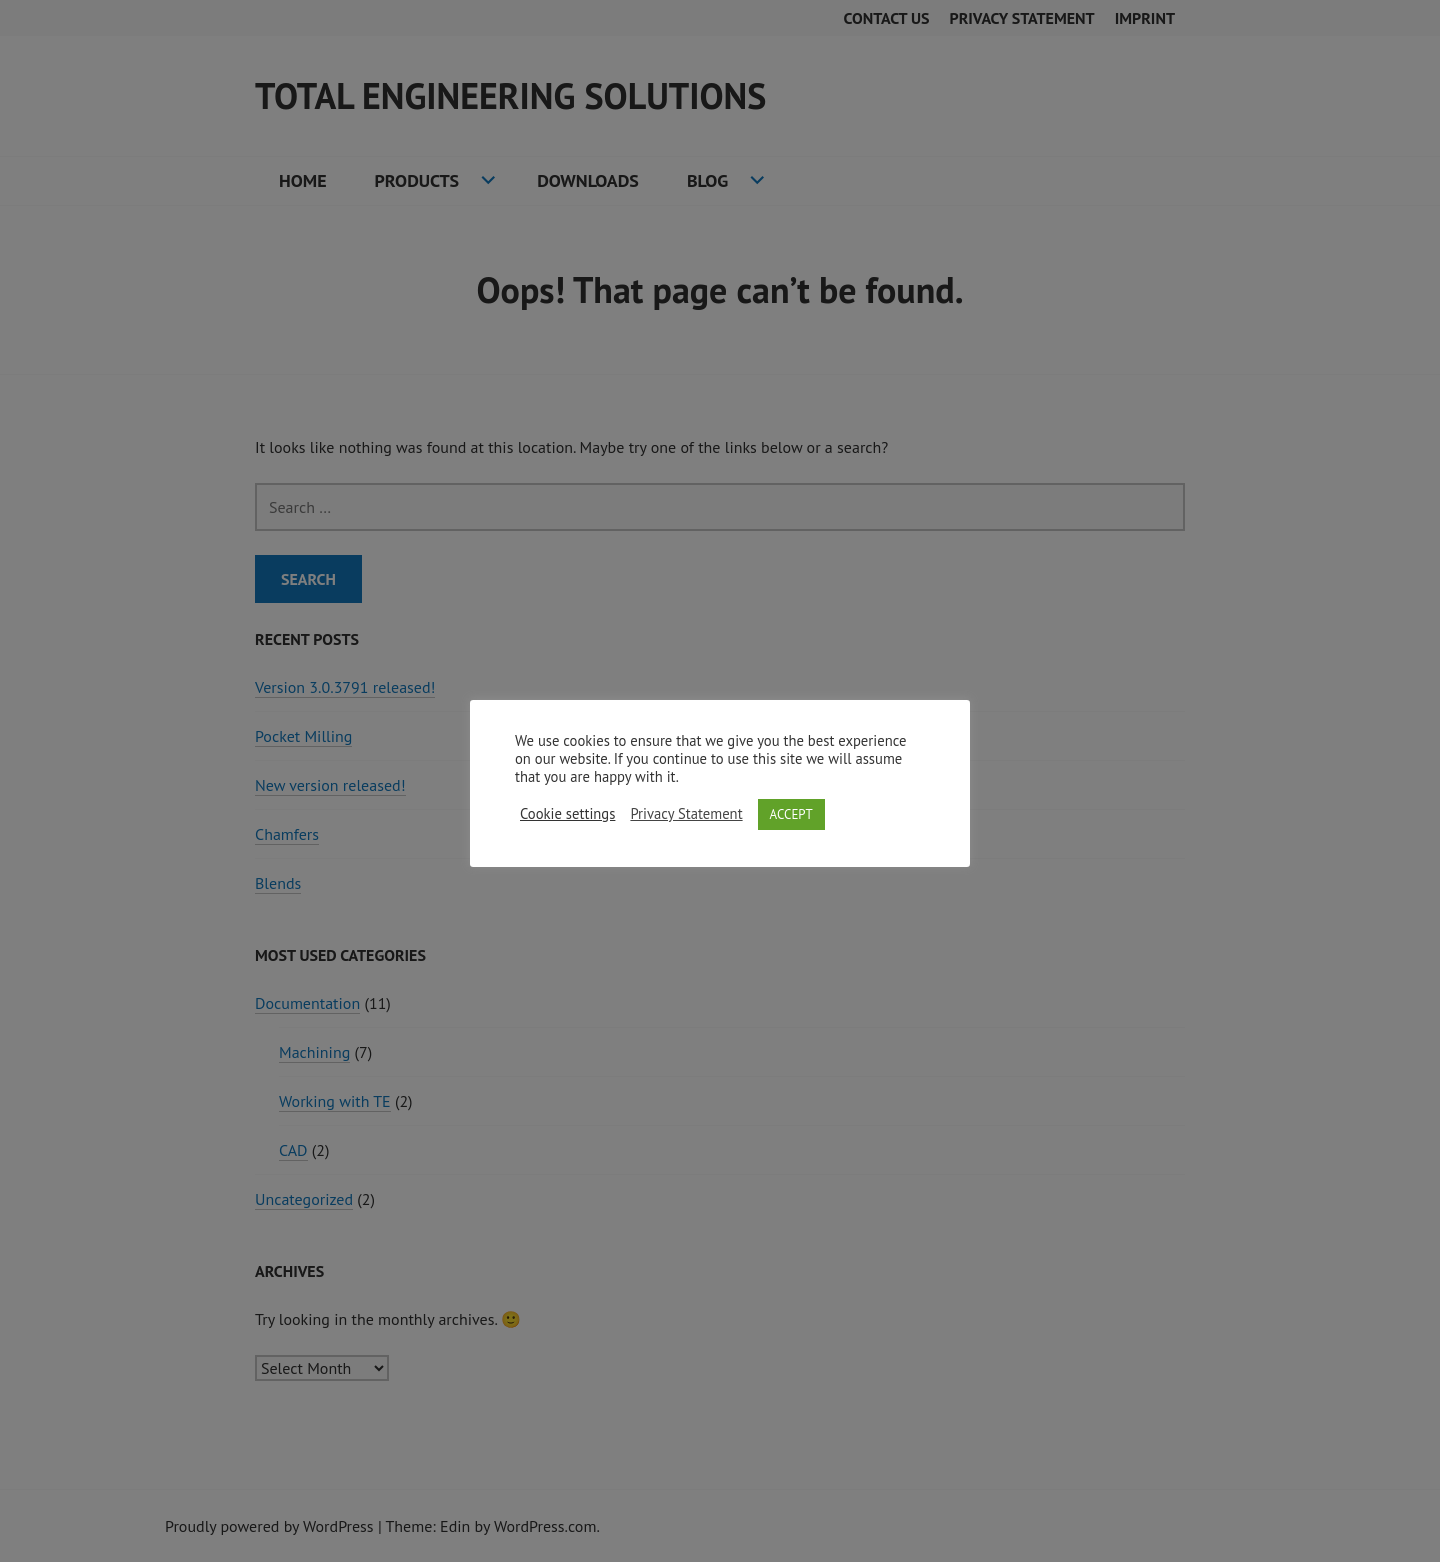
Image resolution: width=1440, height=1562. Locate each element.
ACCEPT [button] (791, 814)
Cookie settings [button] (567, 814)
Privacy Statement (686, 814)
